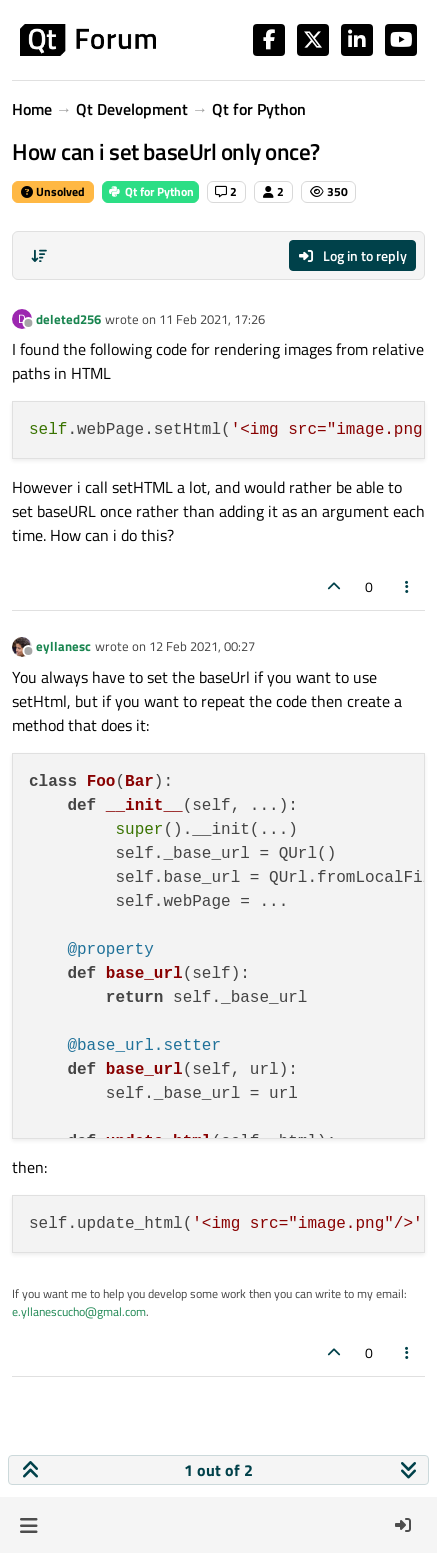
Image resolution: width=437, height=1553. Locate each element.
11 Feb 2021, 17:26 (212, 319)
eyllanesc (63, 646)
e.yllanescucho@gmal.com (79, 1311)
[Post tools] (408, 586)
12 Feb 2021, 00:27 (202, 646)
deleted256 (68, 319)
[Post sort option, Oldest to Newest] (39, 256)
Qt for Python (150, 191)
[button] (28, 1525)
